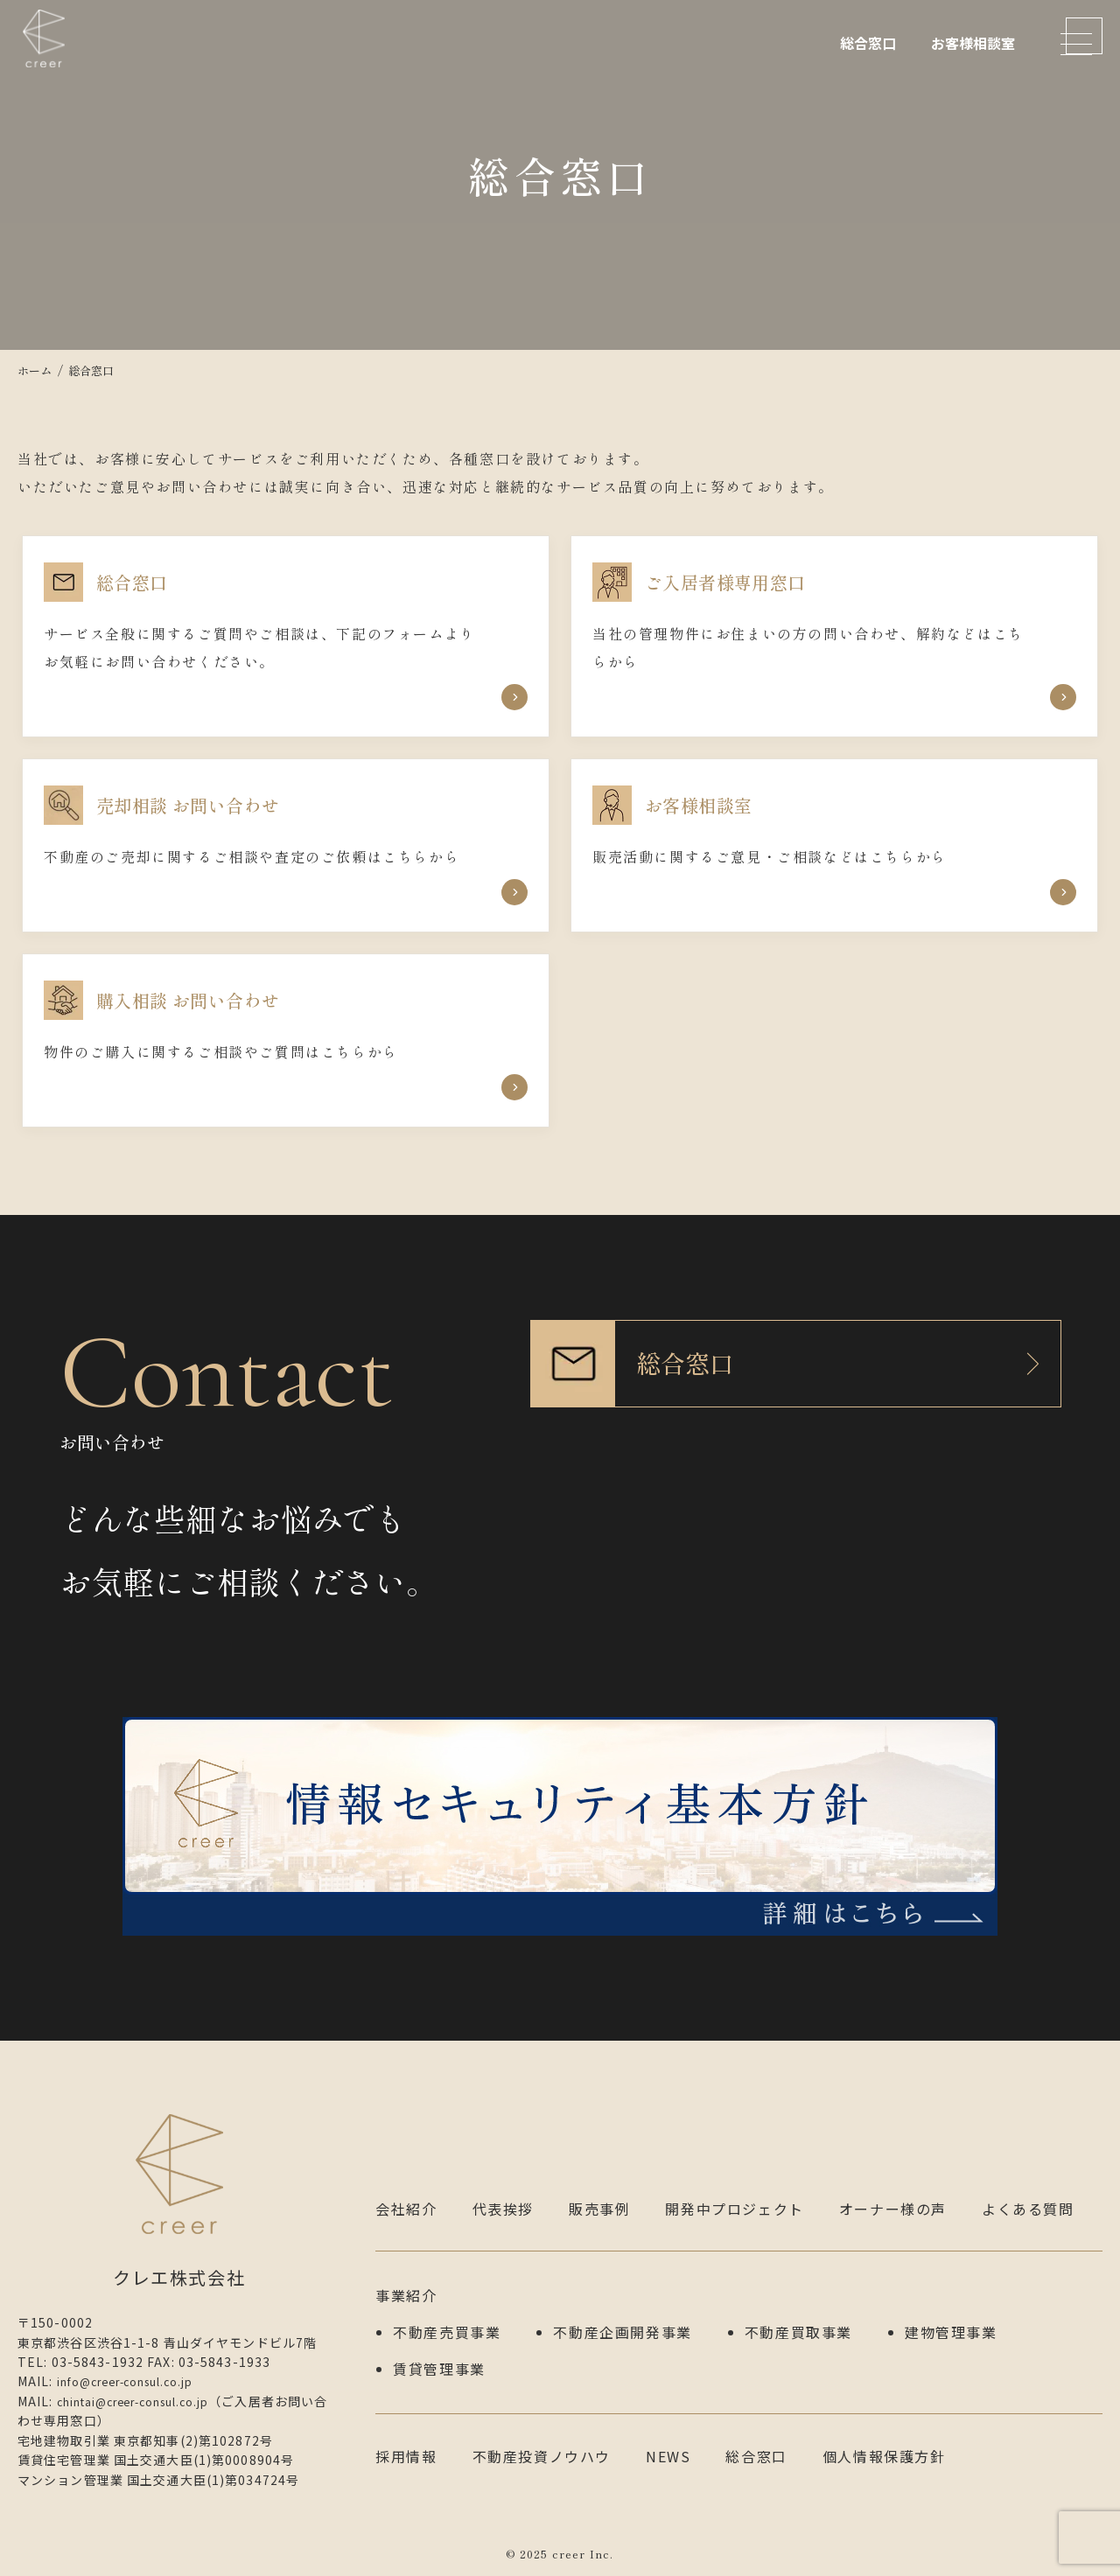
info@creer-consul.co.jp (138, 2381)
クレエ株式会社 (53, 65)
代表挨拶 (503, 2209)
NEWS (668, 2441)
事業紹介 (406, 2293)
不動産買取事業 (798, 2325)
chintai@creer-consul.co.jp (149, 2401)
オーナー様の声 (893, 2209)
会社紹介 (406, 2209)
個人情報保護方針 (884, 2441)
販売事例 (599, 2209)
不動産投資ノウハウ (541, 2441)
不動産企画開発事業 (622, 2325)
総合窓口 (868, 43)
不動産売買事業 (446, 2325)
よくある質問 (1028, 2209)
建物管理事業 (951, 2325)
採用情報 (406, 2441)
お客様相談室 (973, 43)
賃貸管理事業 (439, 2356)
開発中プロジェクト (734, 2209)
